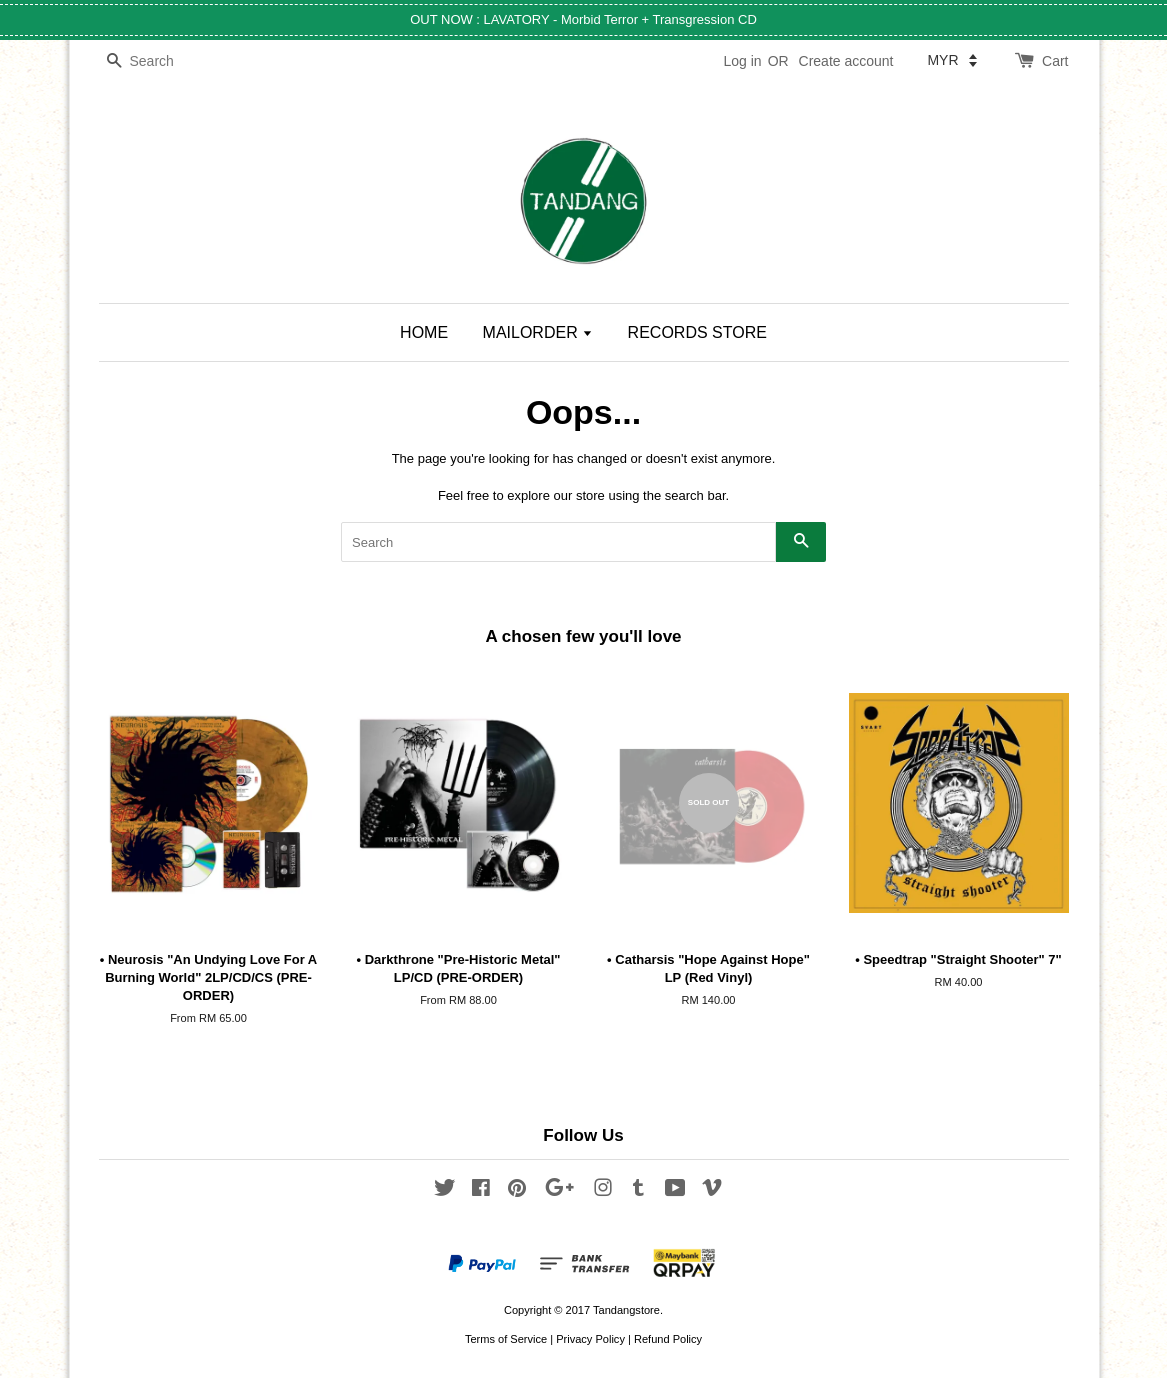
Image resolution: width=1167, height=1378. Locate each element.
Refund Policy (668, 1339)
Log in (742, 61)
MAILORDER (538, 332)
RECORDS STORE (697, 332)
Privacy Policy (590, 1339)
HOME (424, 332)
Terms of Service (506, 1339)
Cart (1055, 61)
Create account (846, 61)
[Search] (159, 61)
